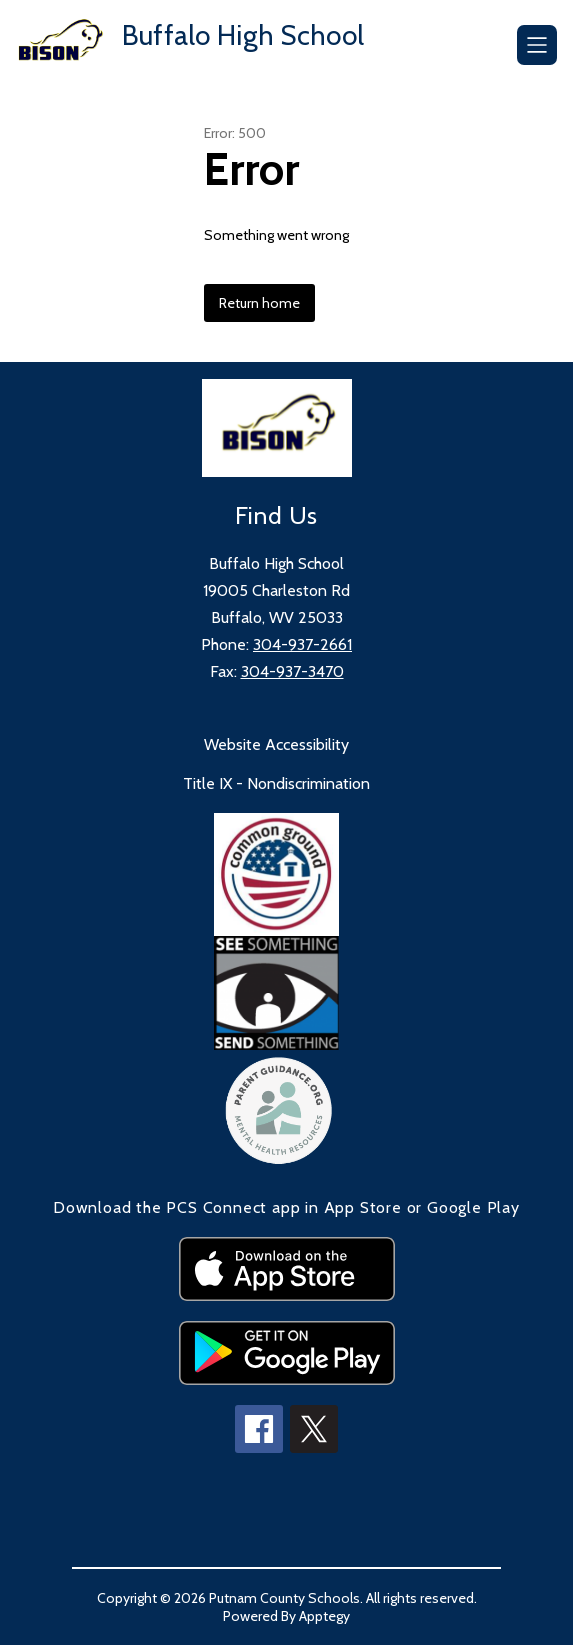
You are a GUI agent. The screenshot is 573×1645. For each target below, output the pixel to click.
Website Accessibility (276, 744)
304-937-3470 (292, 671)
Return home (259, 303)
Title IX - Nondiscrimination (276, 783)
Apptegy (324, 1616)
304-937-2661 (302, 644)
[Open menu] (537, 45)
